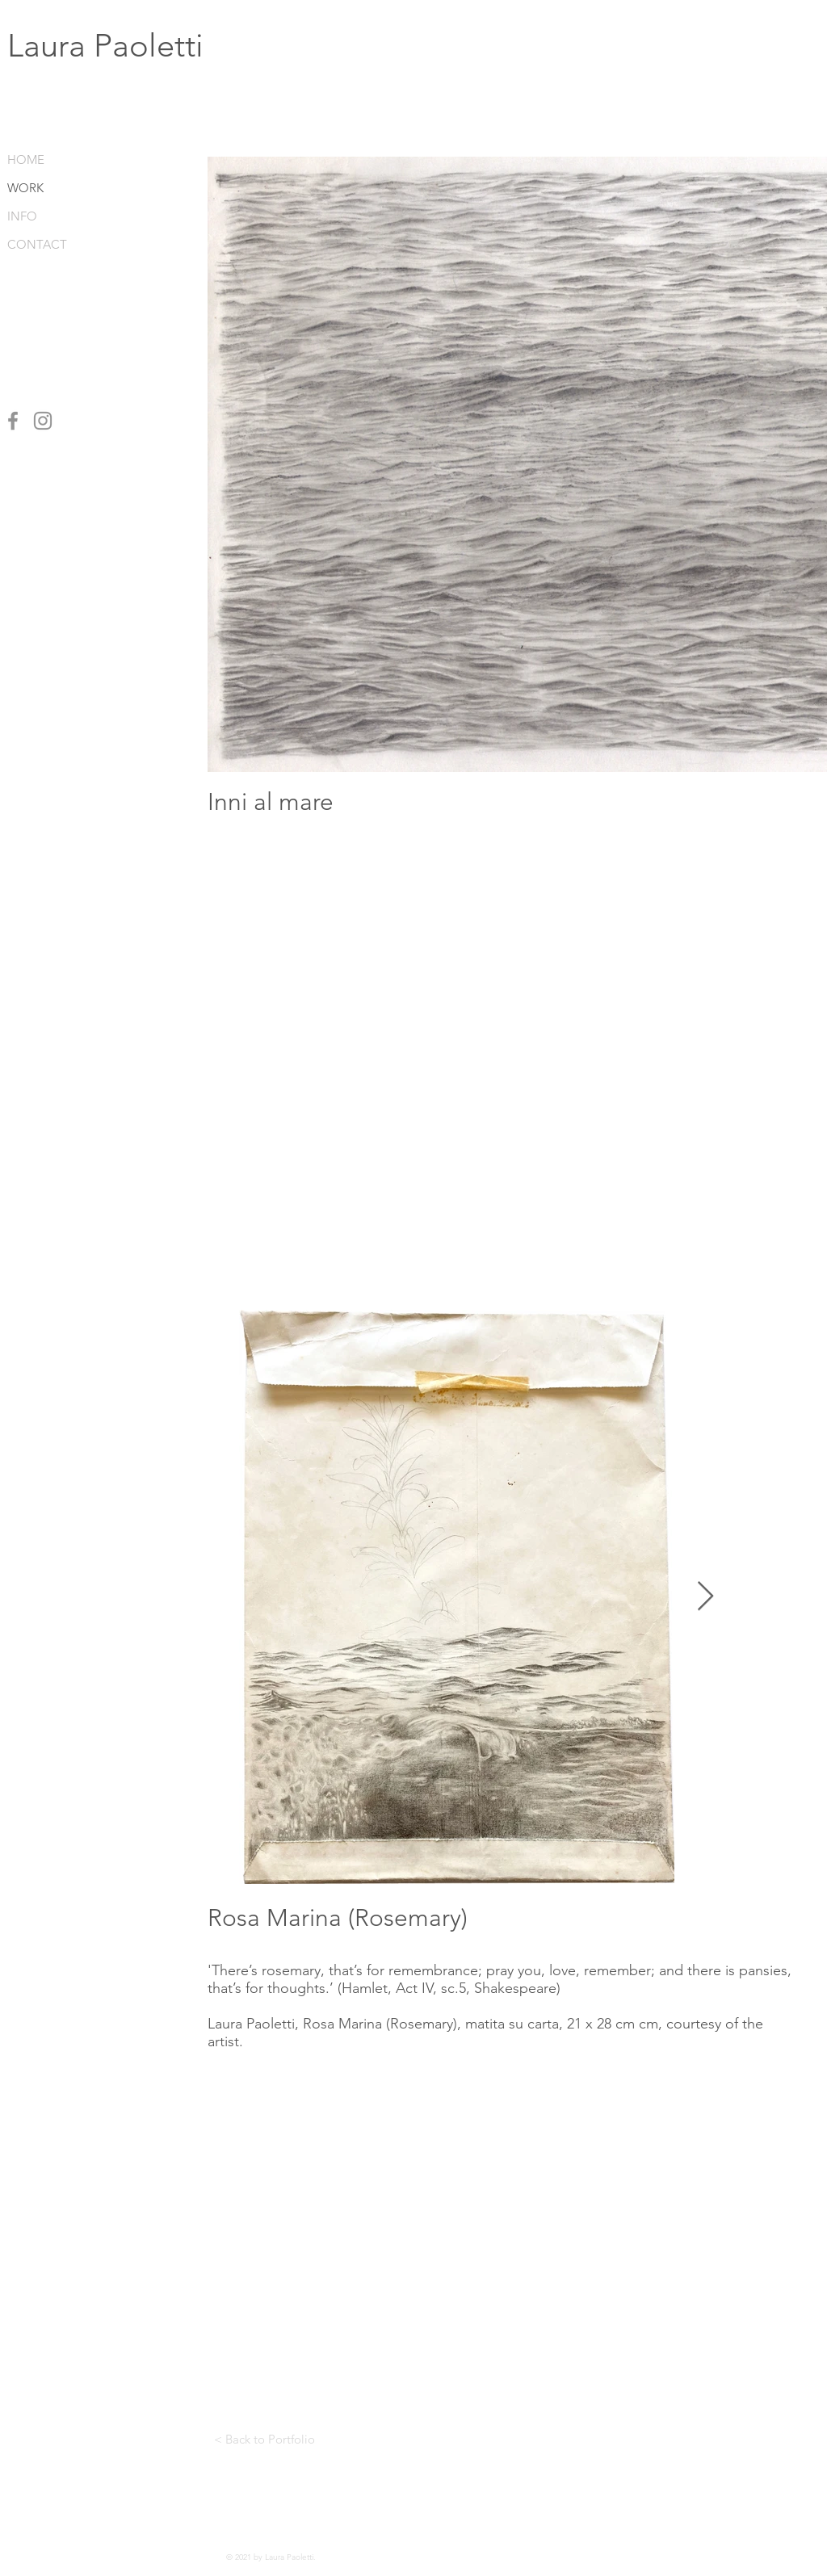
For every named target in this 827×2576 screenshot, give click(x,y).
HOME (25, 159)
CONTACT (36, 244)
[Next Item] (705, 1597)
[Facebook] (13, 421)
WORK (25, 187)
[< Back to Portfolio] (264, 2439)
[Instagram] (43, 421)
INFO (22, 216)
